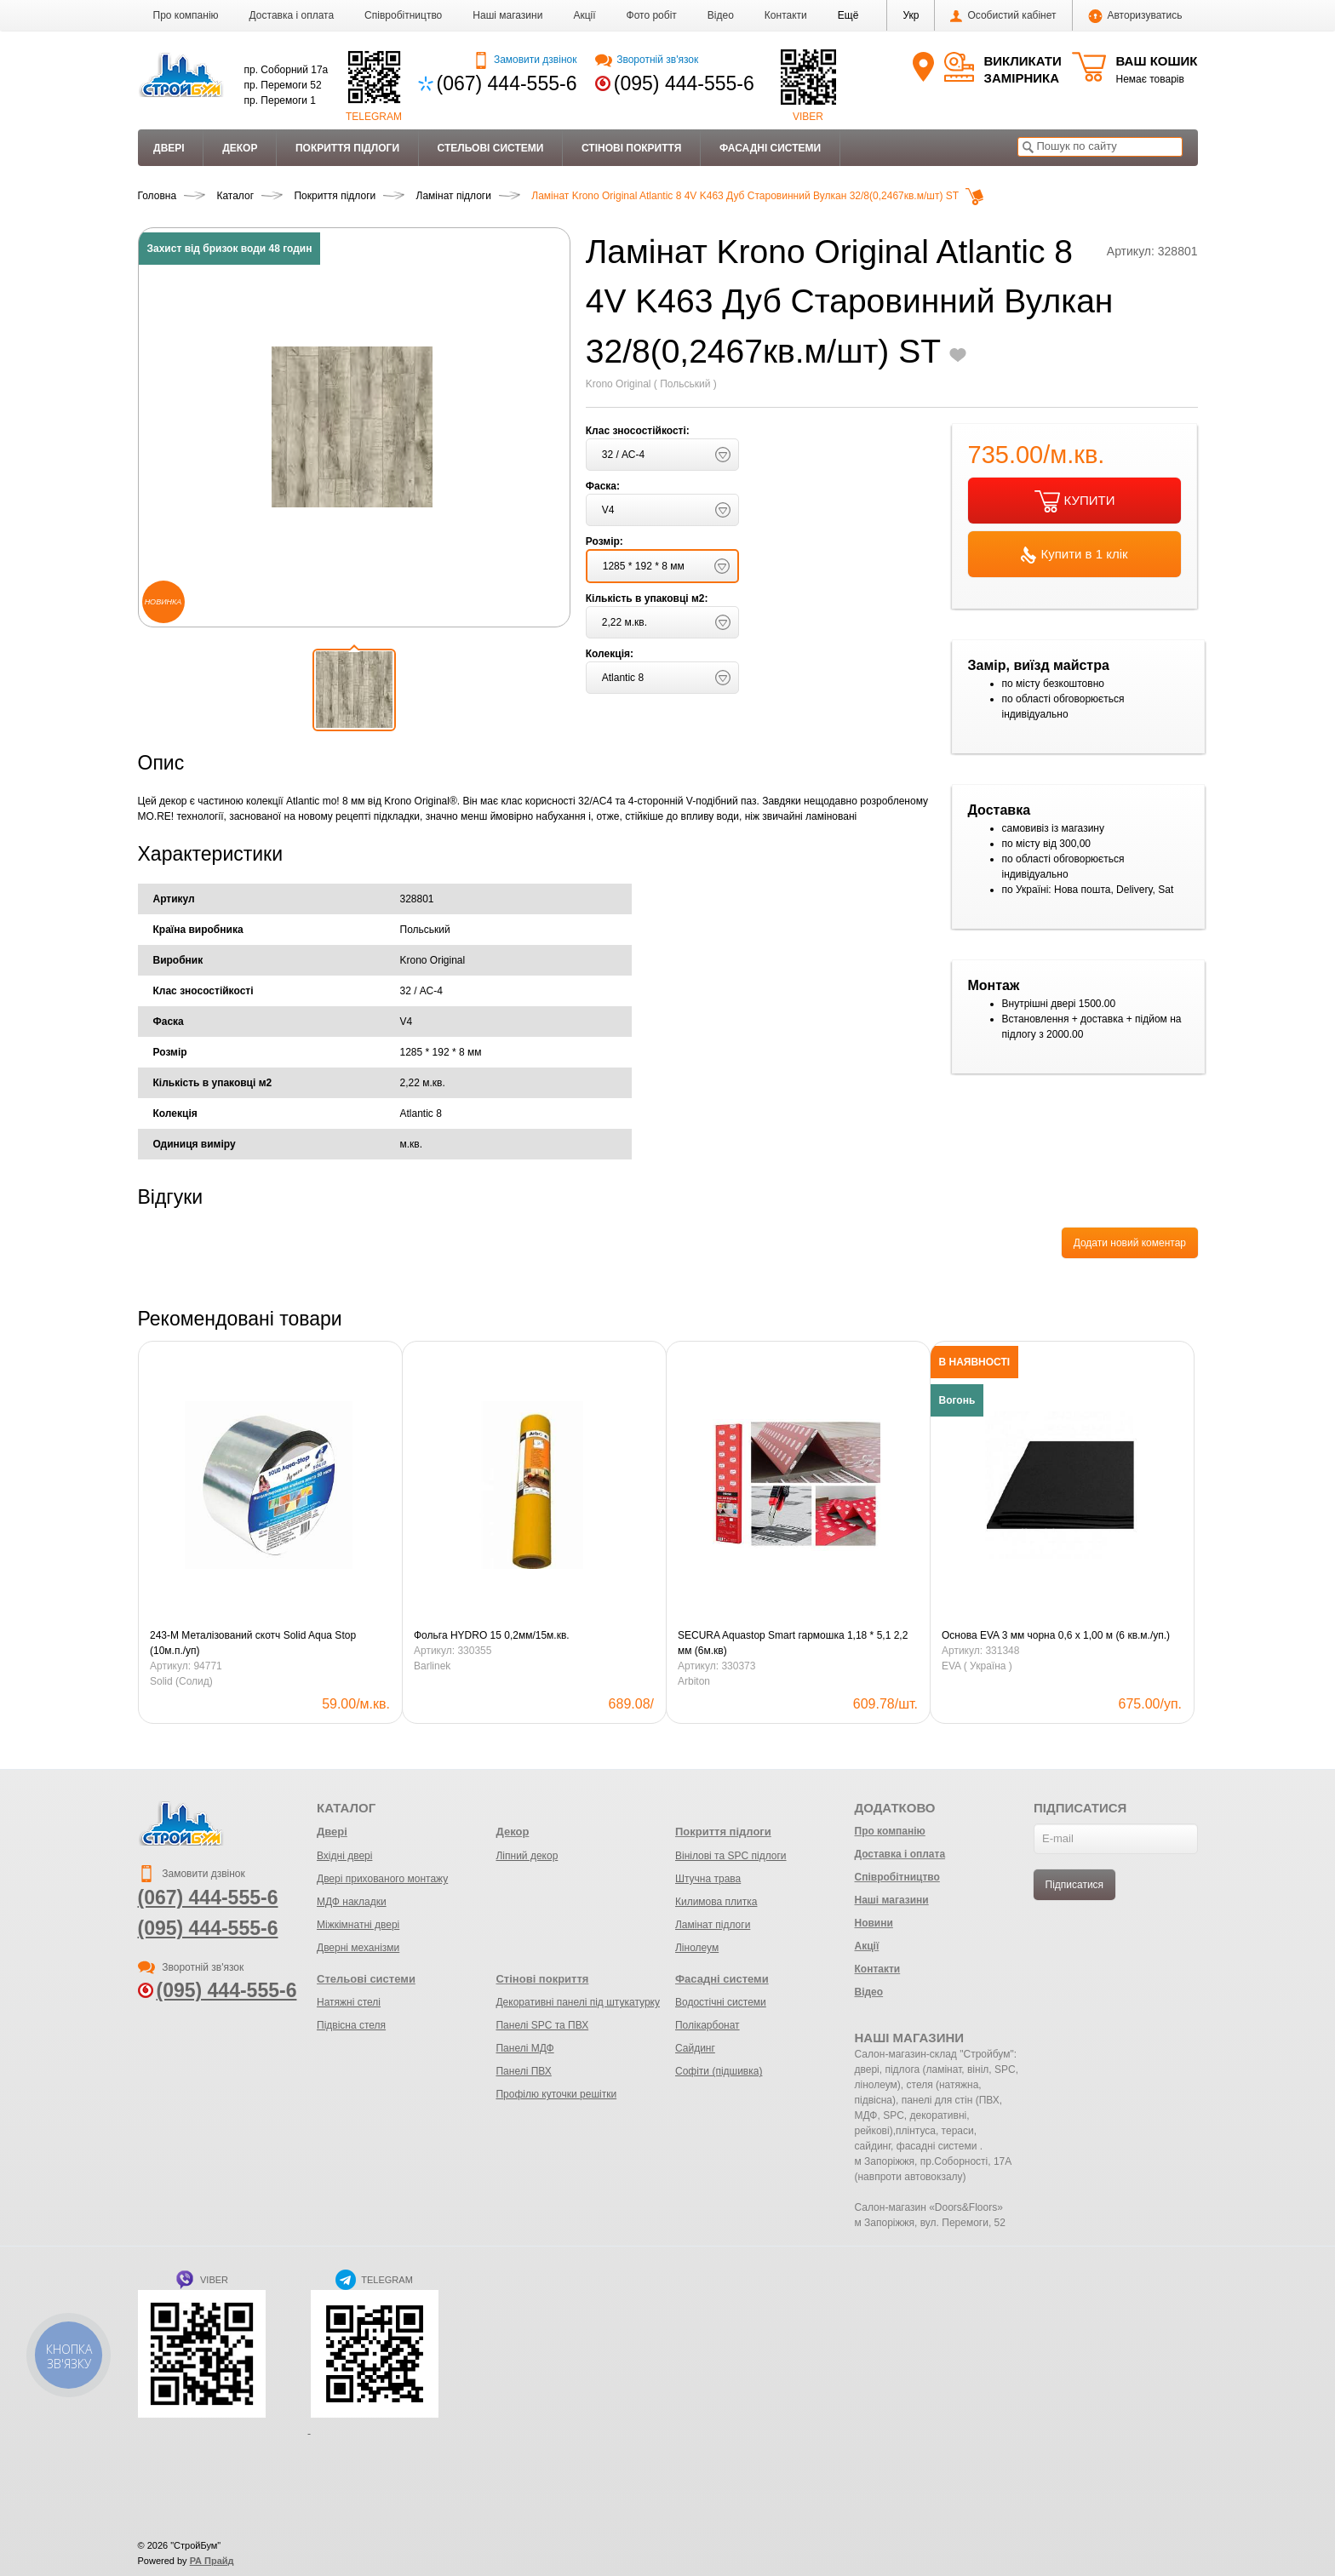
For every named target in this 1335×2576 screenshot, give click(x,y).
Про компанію (186, 15)
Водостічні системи (720, 2002)
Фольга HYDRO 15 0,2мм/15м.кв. (492, 1635)
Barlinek (432, 1666)
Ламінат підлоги (712, 1925)
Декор (239, 148)
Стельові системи (491, 148)
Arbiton (694, 1681)
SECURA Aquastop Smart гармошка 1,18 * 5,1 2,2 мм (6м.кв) (793, 1643)
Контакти (786, 15)
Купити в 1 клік (1074, 555)
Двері (169, 148)
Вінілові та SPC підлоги (731, 1856)
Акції (584, 15)
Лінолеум (697, 1948)
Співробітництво (403, 15)
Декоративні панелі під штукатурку (577, 2002)
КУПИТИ (1074, 501)
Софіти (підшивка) (718, 2071)
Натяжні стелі (349, 2002)
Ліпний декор (527, 1856)
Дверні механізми (358, 1948)
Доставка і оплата (292, 15)
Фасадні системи (770, 148)
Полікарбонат (707, 2025)
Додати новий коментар (1130, 1243)
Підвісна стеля (351, 2025)
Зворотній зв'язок (646, 60)
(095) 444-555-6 (684, 83)
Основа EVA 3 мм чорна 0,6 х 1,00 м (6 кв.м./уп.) (1056, 1635)
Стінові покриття (631, 148)
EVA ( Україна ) (977, 1666)
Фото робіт (652, 15)
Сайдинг (695, 2048)
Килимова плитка (716, 1902)
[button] (848, 15)
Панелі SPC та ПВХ (542, 2025)
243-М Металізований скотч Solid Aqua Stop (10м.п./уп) (253, 1643)
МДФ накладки (352, 1902)
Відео (721, 15)
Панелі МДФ (524, 2048)
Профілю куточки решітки (556, 2094)
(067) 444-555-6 (507, 83)
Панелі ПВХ (523, 2071)
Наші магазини (507, 15)
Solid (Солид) (181, 1681)
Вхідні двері (344, 1856)
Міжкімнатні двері (358, 1925)
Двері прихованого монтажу (382, 1879)
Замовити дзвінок (525, 60)
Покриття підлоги (347, 148)
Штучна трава (708, 1879)
